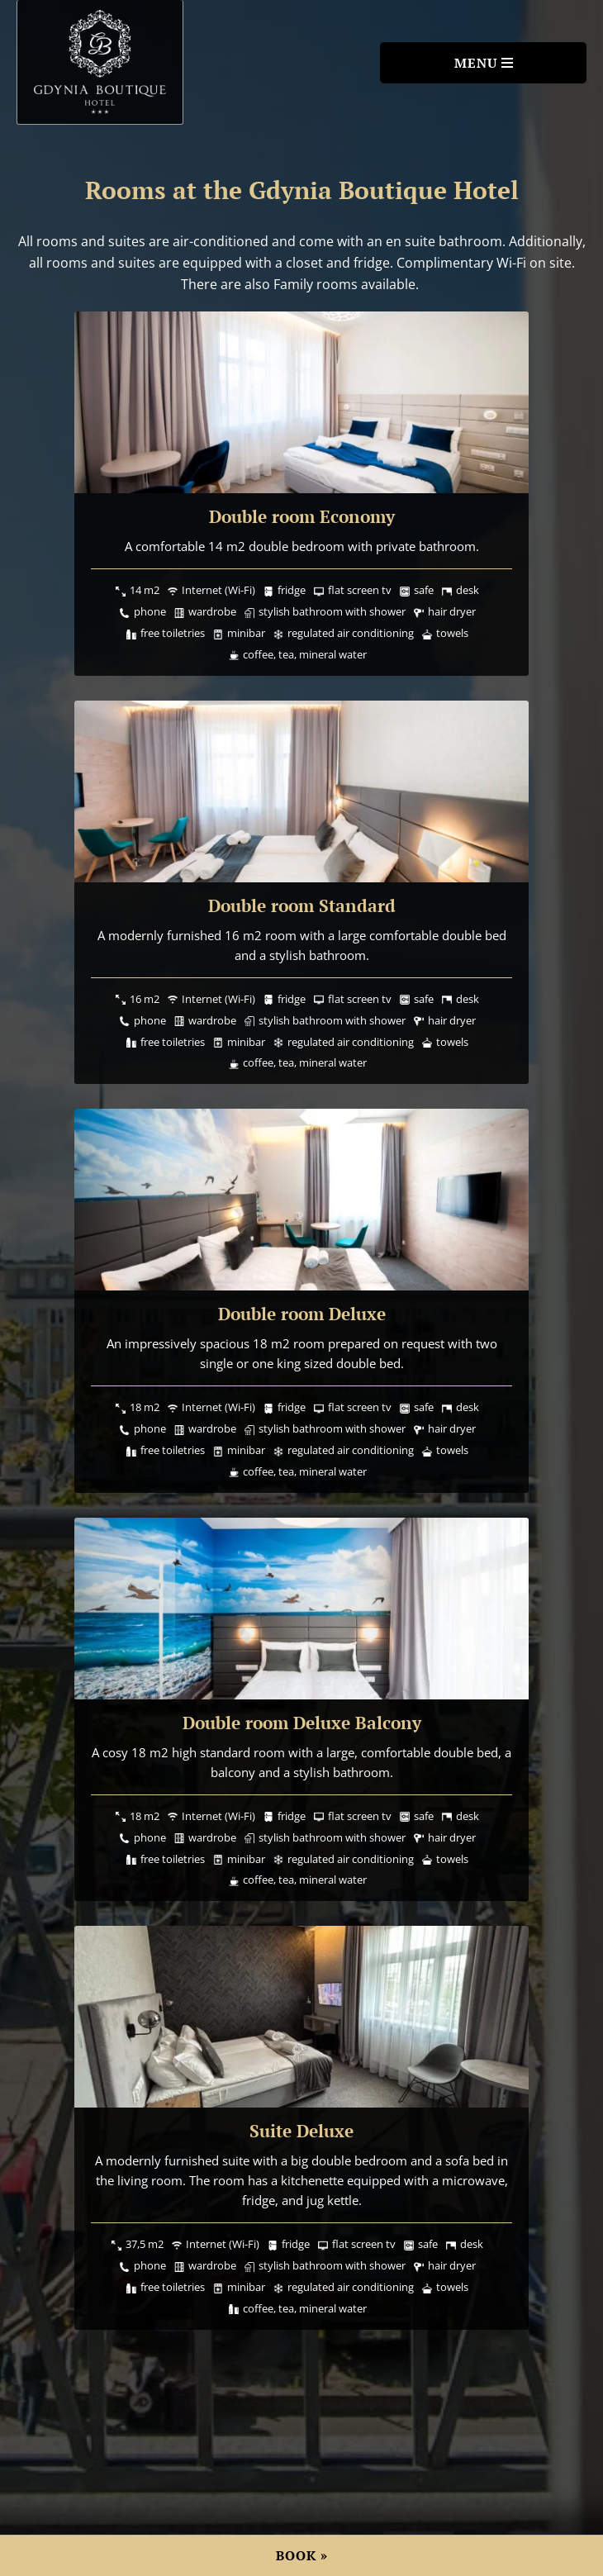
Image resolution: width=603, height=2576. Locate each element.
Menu (475, 63)
